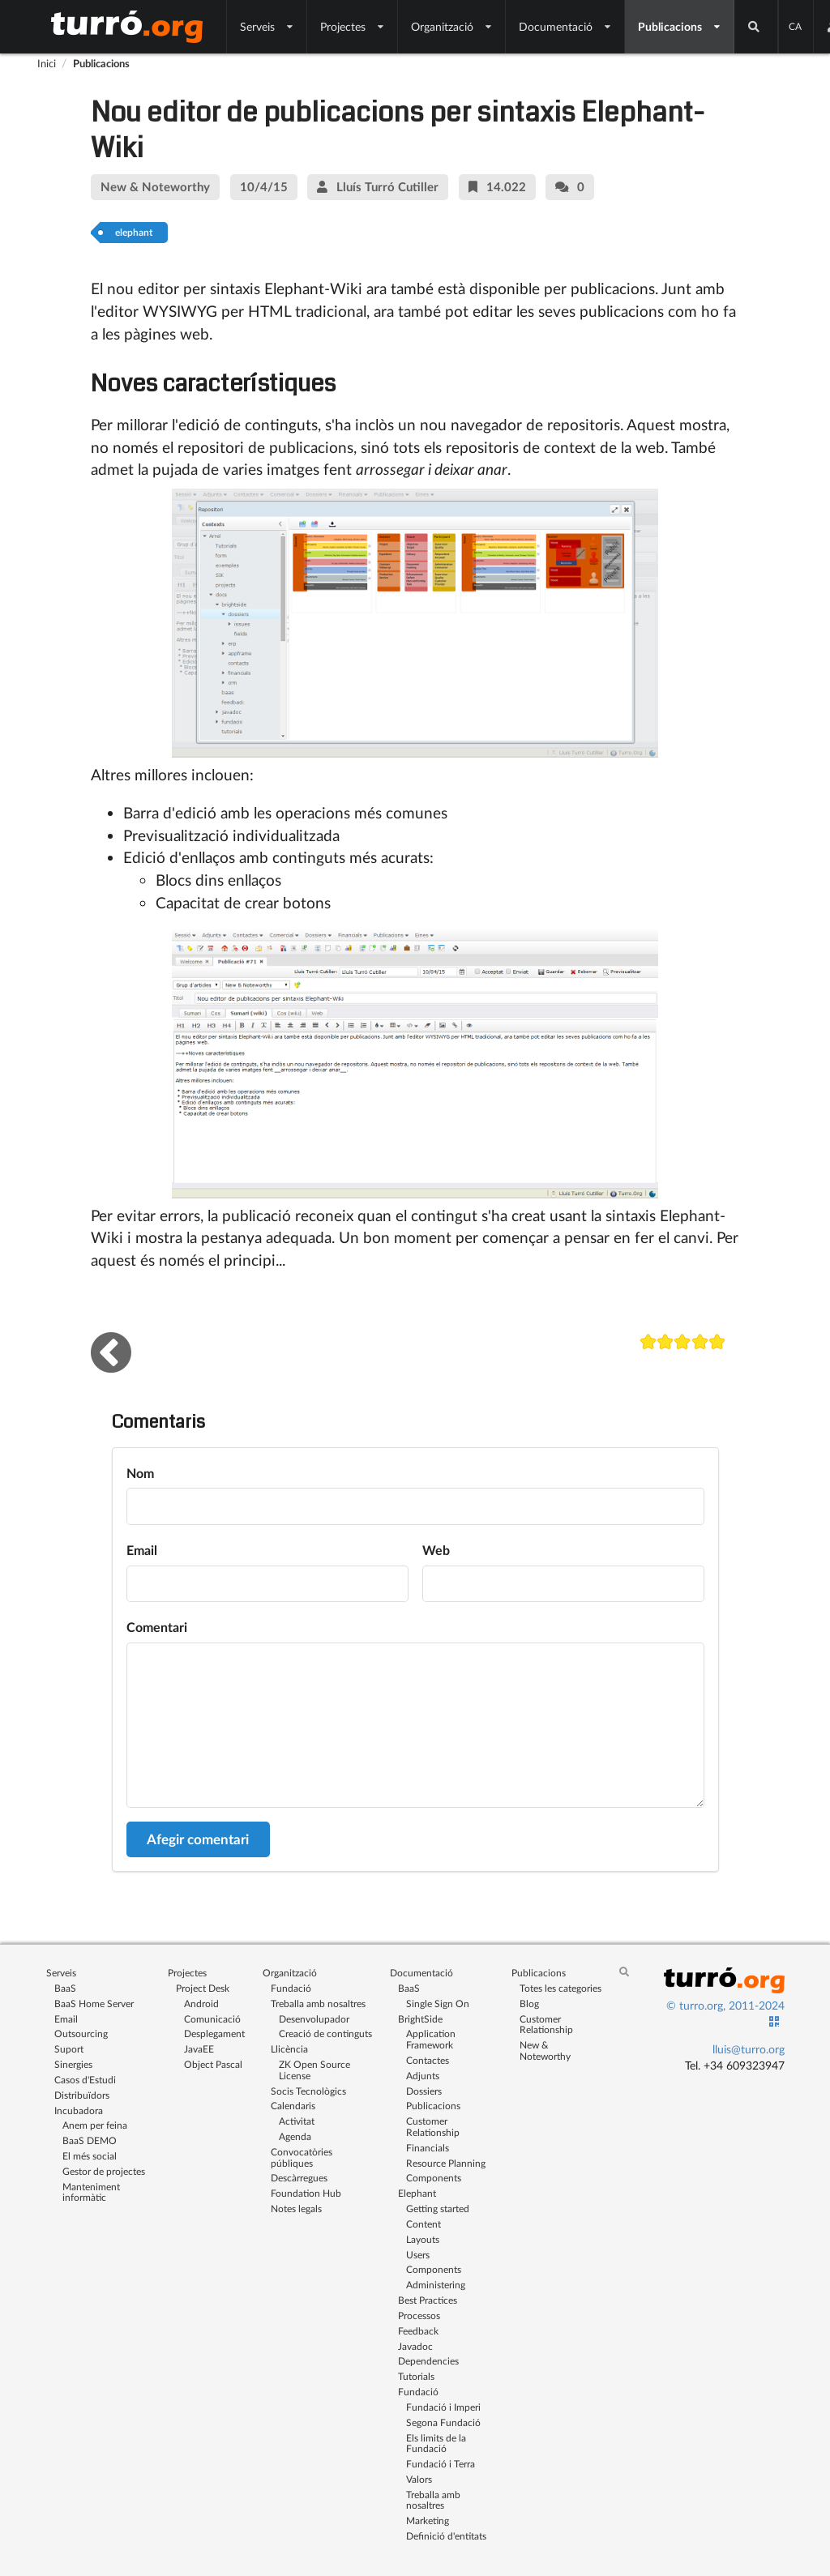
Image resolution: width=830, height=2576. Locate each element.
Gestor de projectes (103, 2171)
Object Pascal (213, 2064)
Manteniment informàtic (91, 2192)
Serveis (267, 26)
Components (433, 2178)
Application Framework (431, 2039)
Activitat (296, 2121)
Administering (435, 2285)
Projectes (352, 26)
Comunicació (212, 2019)
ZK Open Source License (314, 2070)
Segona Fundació (443, 2422)
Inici (46, 63)
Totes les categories (560, 1988)
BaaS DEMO (89, 2140)
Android (201, 2003)
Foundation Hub (306, 2193)
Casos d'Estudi (85, 2080)
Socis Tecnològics (308, 2091)
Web (436, 1549)
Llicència (289, 2049)
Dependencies (428, 2361)
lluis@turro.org (748, 2049)
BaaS (65, 1988)
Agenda (295, 2136)
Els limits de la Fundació (436, 2443)
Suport (68, 2049)
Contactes (427, 2060)
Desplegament (214, 2033)
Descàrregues (299, 2178)
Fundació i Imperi (443, 2407)
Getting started (437, 2208)
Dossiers (424, 2091)
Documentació (565, 26)
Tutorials (416, 2376)
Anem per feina (94, 2125)
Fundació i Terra (440, 2464)
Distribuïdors (81, 2095)
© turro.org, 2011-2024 (725, 2005)
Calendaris (293, 2106)
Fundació (291, 1988)
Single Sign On (437, 2003)
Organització (452, 26)
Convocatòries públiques (301, 2157)
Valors (419, 2479)
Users (418, 2255)
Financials (427, 2148)
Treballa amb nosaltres (318, 2003)
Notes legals (296, 2208)
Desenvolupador (314, 2019)
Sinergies (73, 2064)
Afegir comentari (198, 1839)
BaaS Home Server (94, 2003)
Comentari (156, 1626)
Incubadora (78, 2110)
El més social (89, 2156)
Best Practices (427, 2300)
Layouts (422, 2239)
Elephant (417, 2193)
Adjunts (422, 2076)
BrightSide (420, 2019)
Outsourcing (81, 2033)
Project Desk (202, 1988)
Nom (140, 1472)
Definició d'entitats (446, 2536)
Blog (529, 2003)
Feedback (418, 2331)
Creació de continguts (325, 2033)
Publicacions (679, 26)
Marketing (427, 2520)
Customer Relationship (433, 2126)
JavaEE (199, 2049)
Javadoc (415, 2346)
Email (141, 1549)
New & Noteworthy (545, 2050)
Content (423, 2224)
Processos (419, 2315)
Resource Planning (446, 2163)
